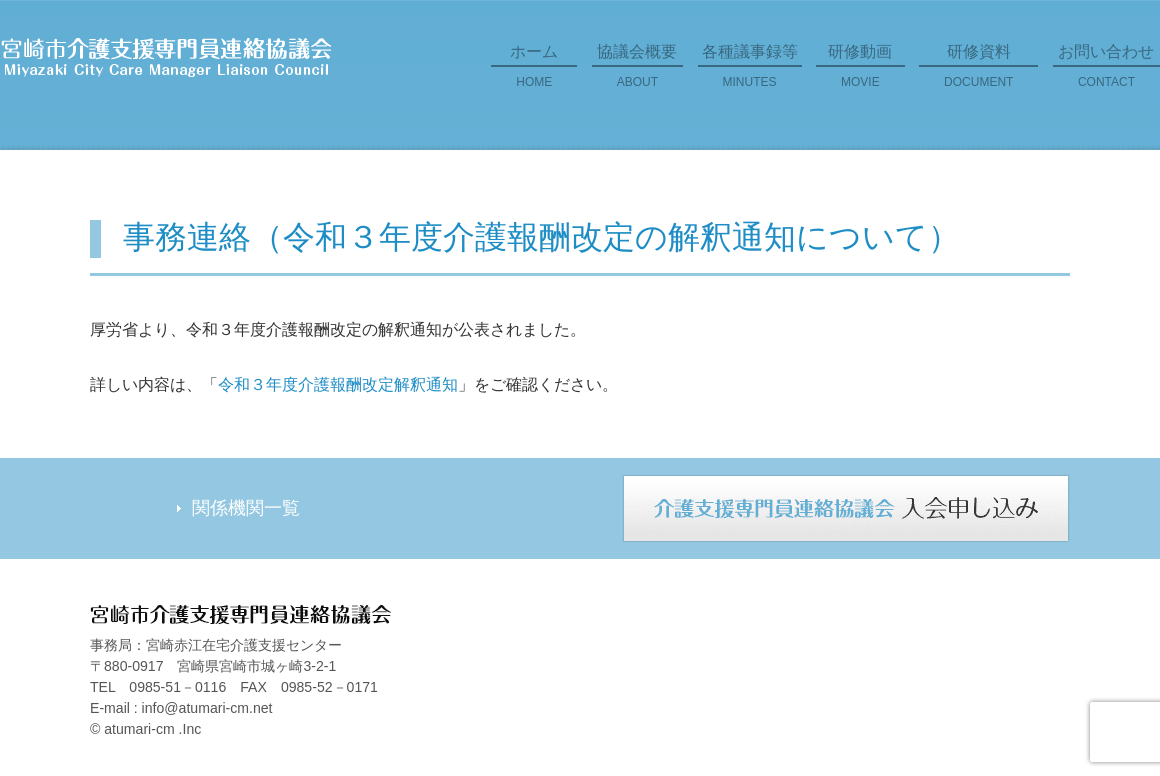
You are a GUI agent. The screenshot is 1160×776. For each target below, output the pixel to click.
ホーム (534, 73)
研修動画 (860, 73)
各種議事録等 (750, 73)
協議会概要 (637, 73)
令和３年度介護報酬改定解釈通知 (338, 384)
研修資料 (978, 73)
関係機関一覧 (246, 508)
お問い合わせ (1106, 73)
